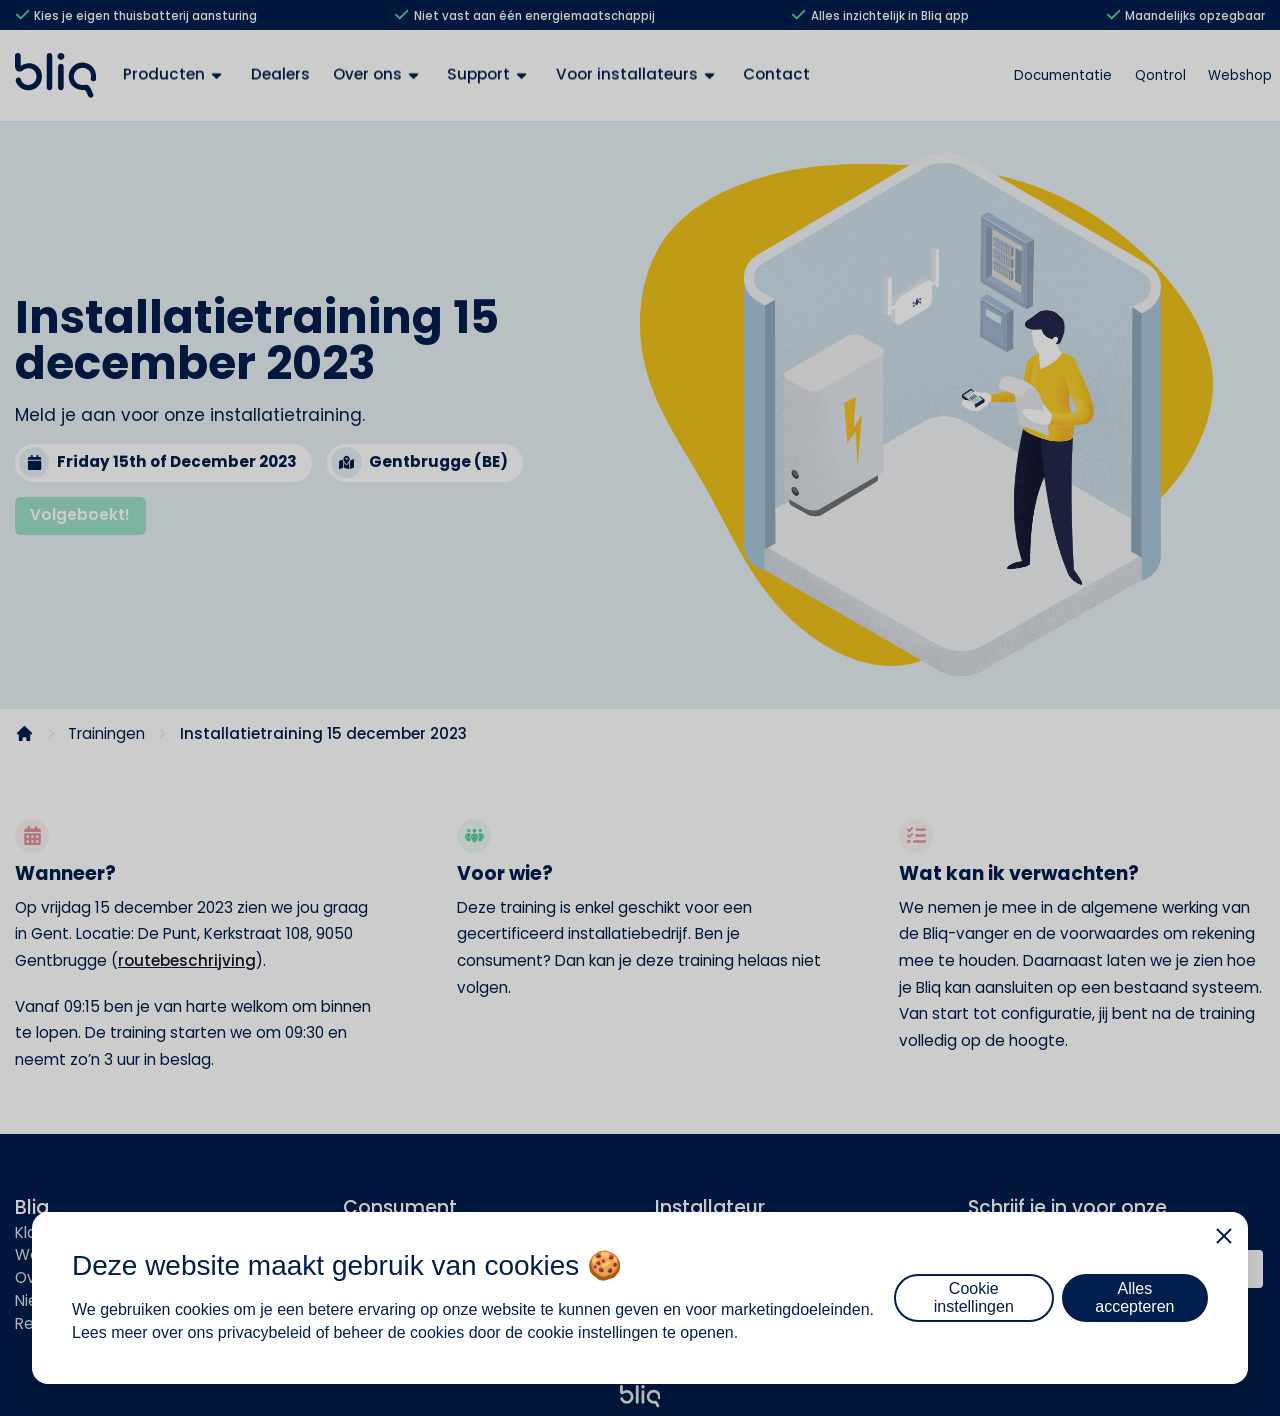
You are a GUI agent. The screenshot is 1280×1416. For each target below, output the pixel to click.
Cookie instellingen (974, 1297)
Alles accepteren (1134, 1297)
